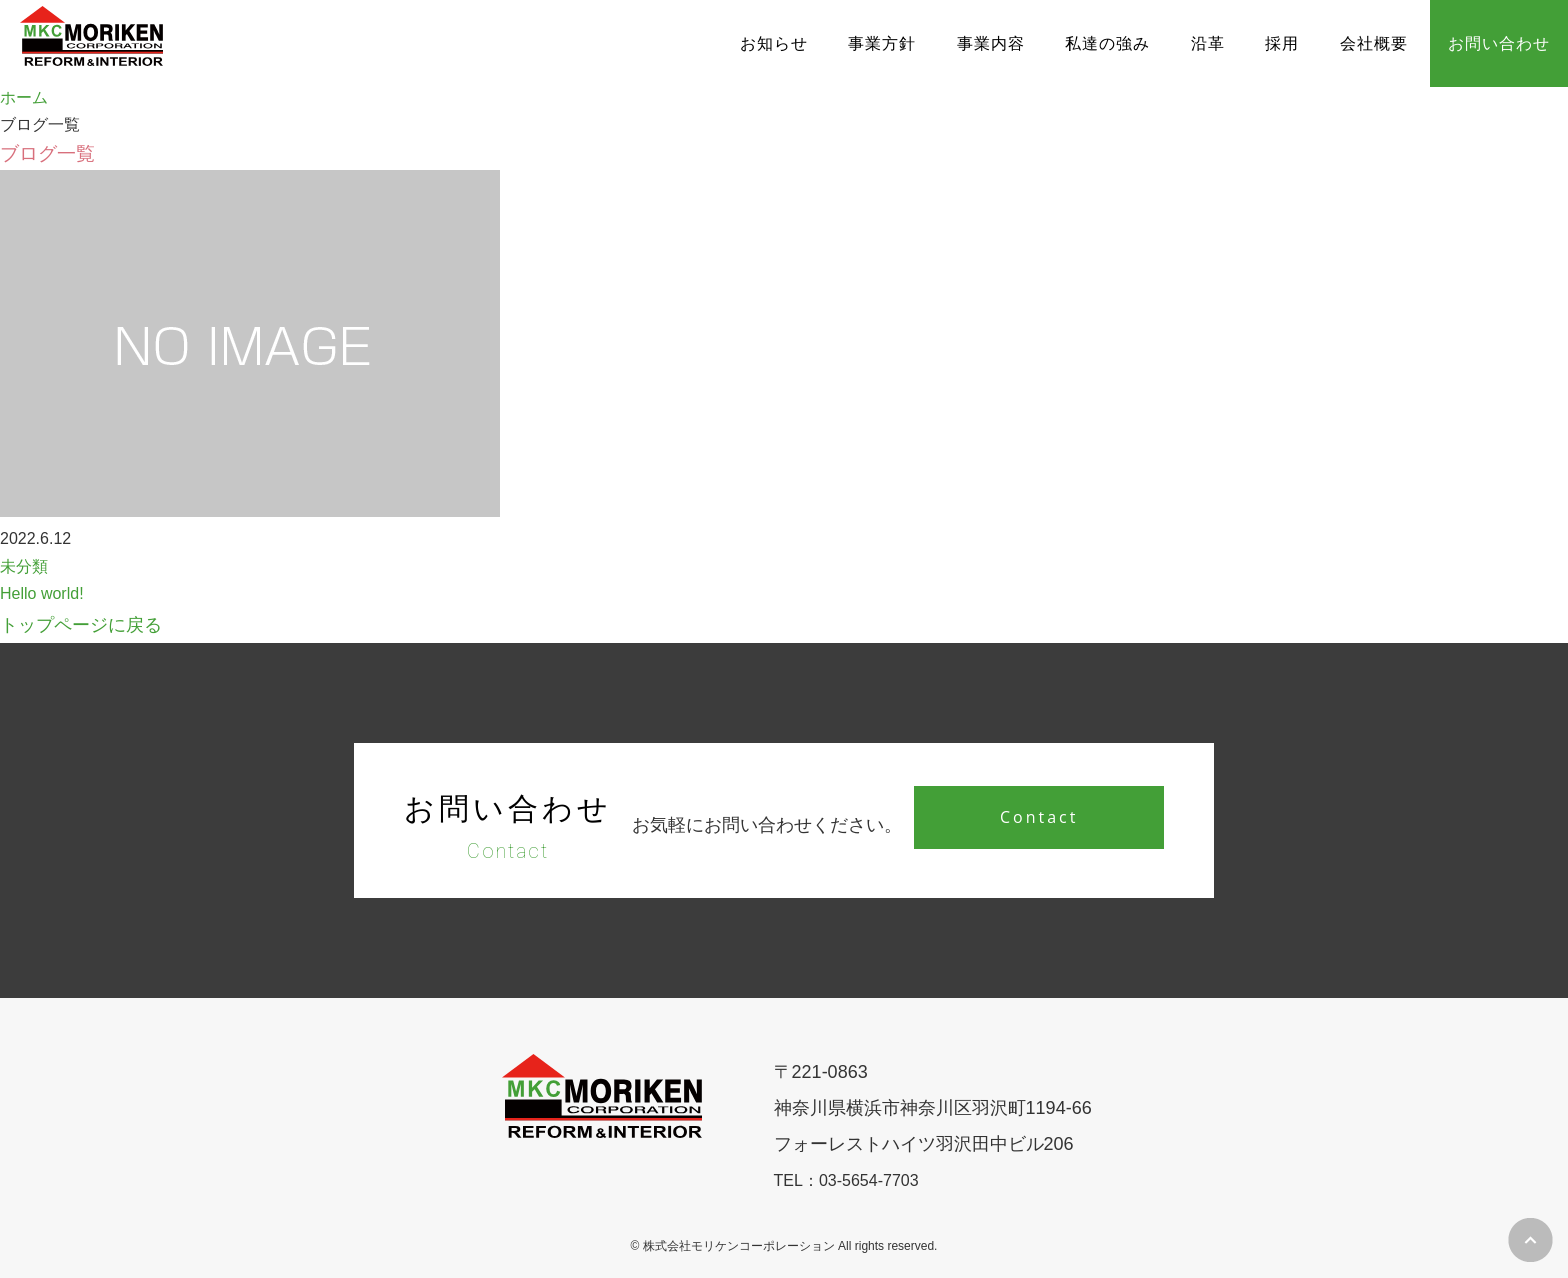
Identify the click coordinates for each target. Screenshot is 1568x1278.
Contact (1039, 817)
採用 (1282, 43)
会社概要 (1374, 43)
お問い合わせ (1499, 43)
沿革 (1208, 43)
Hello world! (42, 593)
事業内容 (991, 43)
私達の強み (1107, 43)
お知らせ (774, 43)
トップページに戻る (81, 625)
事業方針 (882, 43)
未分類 (24, 566)
